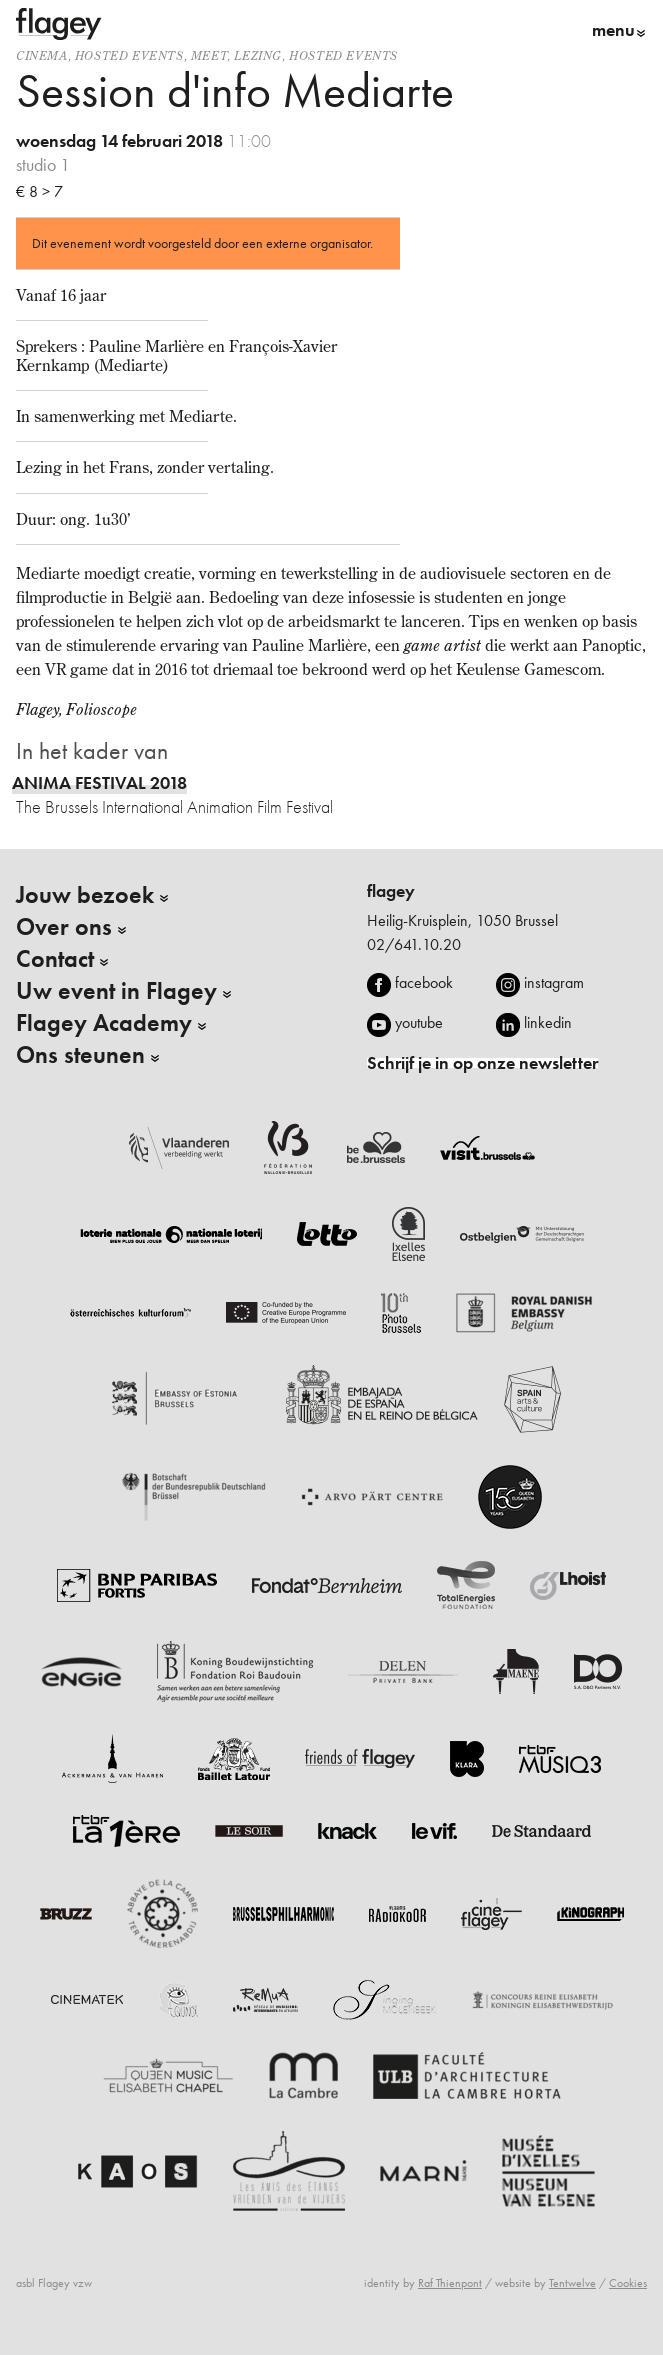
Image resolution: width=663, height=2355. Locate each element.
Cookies (628, 2283)
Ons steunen (80, 1055)
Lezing (258, 55)
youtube (419, 1022)
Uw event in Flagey (116, 991)
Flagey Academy (104, 1023)
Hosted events (129, 55)
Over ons (64, 927)
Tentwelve (572, 2283)
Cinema (42, 55)
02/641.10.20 (414, 944)
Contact (55, 959)
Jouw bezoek (85, 895)
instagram (554, 982)
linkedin (548, 1022)
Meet (209, 55)
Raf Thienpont (450, 2283)
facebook (424, 982)
